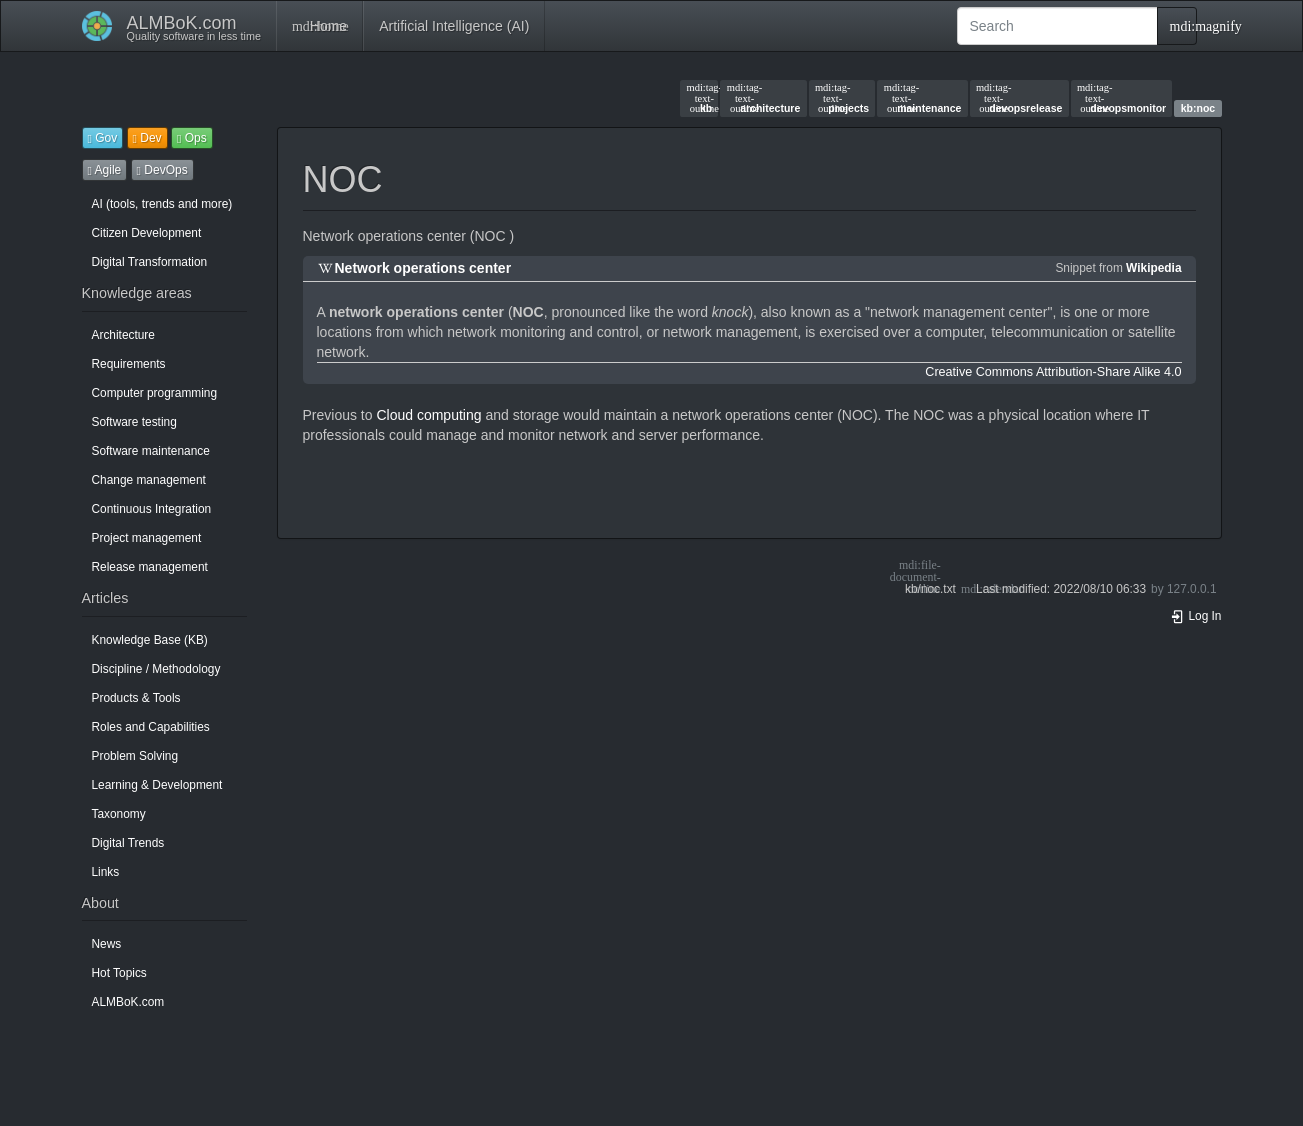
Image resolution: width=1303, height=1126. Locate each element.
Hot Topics (119, 973)
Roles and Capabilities (151, 727)
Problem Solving (135, 756)
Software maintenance (151, 451)
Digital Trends (128, 843)
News (107, 944)
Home (319, 26)
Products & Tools (136, 698)
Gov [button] (103, 138)
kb (699, 98)
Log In (1196, 616)
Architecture (123, 335)
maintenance (923, 98)
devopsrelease (1019, 98)
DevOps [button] (162, 170)
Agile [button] (105, 170)
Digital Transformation (150, 262)
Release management (150, 567)
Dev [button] (147, 138)
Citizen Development (147, 233)
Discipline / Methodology (156, 669)
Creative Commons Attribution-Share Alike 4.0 (1053, 372)
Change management (149, 480)
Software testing (134, 422)
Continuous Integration (152, 509)
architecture (764, 98)
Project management (147, 538)
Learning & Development (157, 785)
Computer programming (155, 393)
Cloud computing (428, 415)
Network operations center (423, 268)
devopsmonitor (1121, 98)
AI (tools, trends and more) (162, 204)
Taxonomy (119, 814)
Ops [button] (192, 138)
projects (842, 98)
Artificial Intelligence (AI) (454, 26)
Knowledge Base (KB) (150, 640)
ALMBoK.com (128, 1002)
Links (106, 872)
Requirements (129, 364)
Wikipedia (1153, 268)
